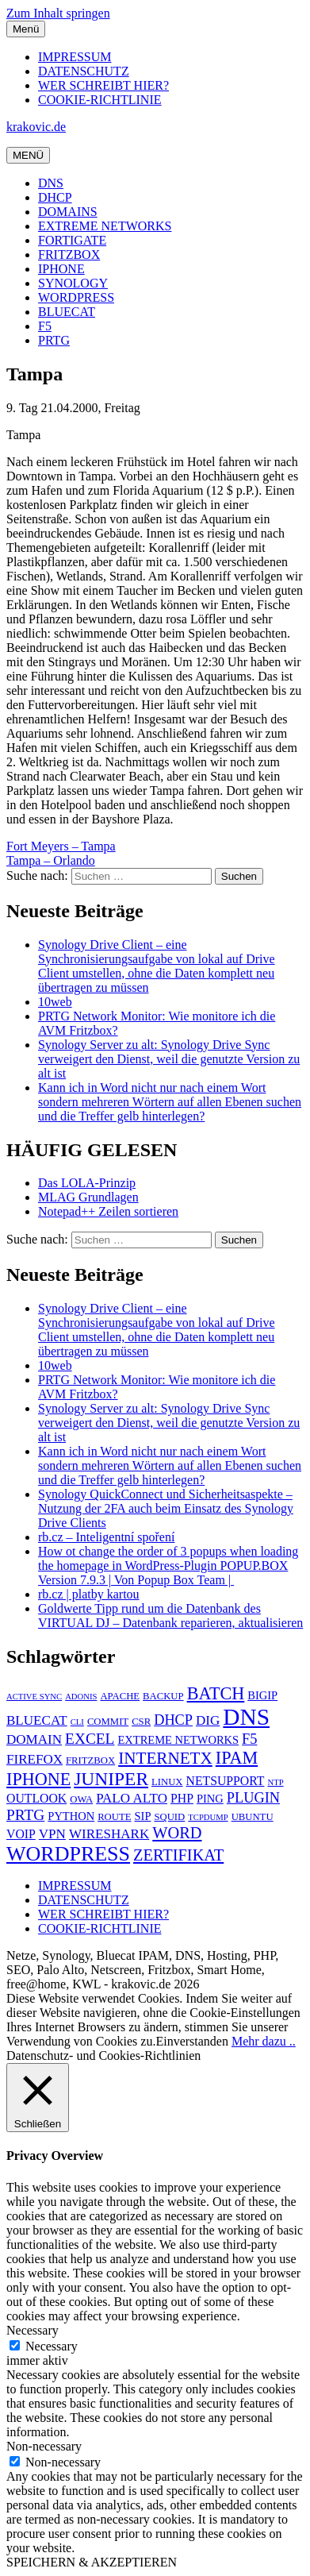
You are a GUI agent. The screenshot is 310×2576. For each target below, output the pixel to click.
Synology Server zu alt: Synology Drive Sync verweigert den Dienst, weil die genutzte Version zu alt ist (169, 1059)
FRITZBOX (69, 254)
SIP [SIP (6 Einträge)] (142, 1816)
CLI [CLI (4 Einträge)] (77, 1722)
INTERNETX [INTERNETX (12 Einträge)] (165, 1758)
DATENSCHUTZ (83, 71)
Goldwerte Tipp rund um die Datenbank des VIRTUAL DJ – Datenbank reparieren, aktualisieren (170, 1615)
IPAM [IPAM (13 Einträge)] (237, 1758)
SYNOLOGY (73, 283)
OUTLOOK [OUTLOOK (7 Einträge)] (36, 1798)
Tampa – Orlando (50, 860)
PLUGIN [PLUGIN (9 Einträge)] (253, 1798)
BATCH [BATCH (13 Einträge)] (216, 1693)
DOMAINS (68, 211)
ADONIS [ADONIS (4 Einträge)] (81, 1696)
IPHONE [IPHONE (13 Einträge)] (38, 1779)
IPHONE (61, 269)
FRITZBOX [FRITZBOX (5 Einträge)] (90, 1760)
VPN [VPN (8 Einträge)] (52, 1833)
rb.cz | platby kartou (89, 1594)
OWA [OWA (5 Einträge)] (81, 1799)
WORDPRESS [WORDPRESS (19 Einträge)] (68, 1853)
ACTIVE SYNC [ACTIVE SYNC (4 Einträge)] (34, 1696)
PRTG (54, 340)
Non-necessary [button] (44, 2446)
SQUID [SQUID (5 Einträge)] (169, 1816)
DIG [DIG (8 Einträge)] (208, 1720)
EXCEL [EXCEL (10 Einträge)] (89, 1738)
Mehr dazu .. (264, 2041)
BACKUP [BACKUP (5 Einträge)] (163, 1696)
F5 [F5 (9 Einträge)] (249, 1739)
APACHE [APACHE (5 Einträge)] (120, 1696)
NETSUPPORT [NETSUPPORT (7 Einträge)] (225, 1780)
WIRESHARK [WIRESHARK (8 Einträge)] (109, 1833)
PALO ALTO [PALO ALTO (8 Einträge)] (131, 1798)
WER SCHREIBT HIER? (103, 85)
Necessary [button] (32, 2330)
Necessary (51, 2346)
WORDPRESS (76, 297)
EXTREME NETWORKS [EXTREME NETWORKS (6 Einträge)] (178, 1739)
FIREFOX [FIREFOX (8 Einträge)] (34, 1759)
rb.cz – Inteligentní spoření (106, 1537)
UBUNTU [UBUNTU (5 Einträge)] (253, 1816)
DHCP (55, 197)
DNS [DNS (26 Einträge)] (246, 1717)
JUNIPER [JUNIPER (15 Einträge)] (111, 1778)
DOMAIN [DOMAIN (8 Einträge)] (34, 1739)
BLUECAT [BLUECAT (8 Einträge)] (36, 1720)
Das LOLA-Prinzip (87, 1183)
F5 (45, 326)
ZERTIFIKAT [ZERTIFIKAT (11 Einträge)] (178, 1855)
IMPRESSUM (74, 57)
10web (55, 1001)
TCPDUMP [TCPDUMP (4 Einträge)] (208, 1817)
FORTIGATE (72, 240)
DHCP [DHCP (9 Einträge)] (173, 1720)
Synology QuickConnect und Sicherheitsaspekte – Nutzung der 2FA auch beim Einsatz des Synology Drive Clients (165, 1508)
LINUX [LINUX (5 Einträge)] (167, 1781)
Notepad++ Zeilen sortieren (108, 1211)
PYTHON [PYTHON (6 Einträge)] (71, 1816)
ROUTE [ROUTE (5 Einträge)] (114, 1816)
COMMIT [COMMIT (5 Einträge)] (107, 1721)
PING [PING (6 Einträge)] (210, 1798)
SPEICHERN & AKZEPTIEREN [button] (91, 2562)
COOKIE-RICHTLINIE (100, 99)
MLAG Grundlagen (88, 1197)
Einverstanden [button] (191, 2041)
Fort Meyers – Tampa (61, 846)
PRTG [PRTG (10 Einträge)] (25, 1815)
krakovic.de (36, 126)
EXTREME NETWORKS (104, 226)
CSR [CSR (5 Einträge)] (141, 1721)
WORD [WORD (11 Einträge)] (176, 1832)
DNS (50, 183)
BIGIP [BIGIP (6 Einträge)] (262, 1695)
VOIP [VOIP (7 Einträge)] (21, 1834)
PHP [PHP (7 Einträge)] (181, 1798)
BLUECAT (66, 311)
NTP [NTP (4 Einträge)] (275, 1782)
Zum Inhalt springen (58, 13)
